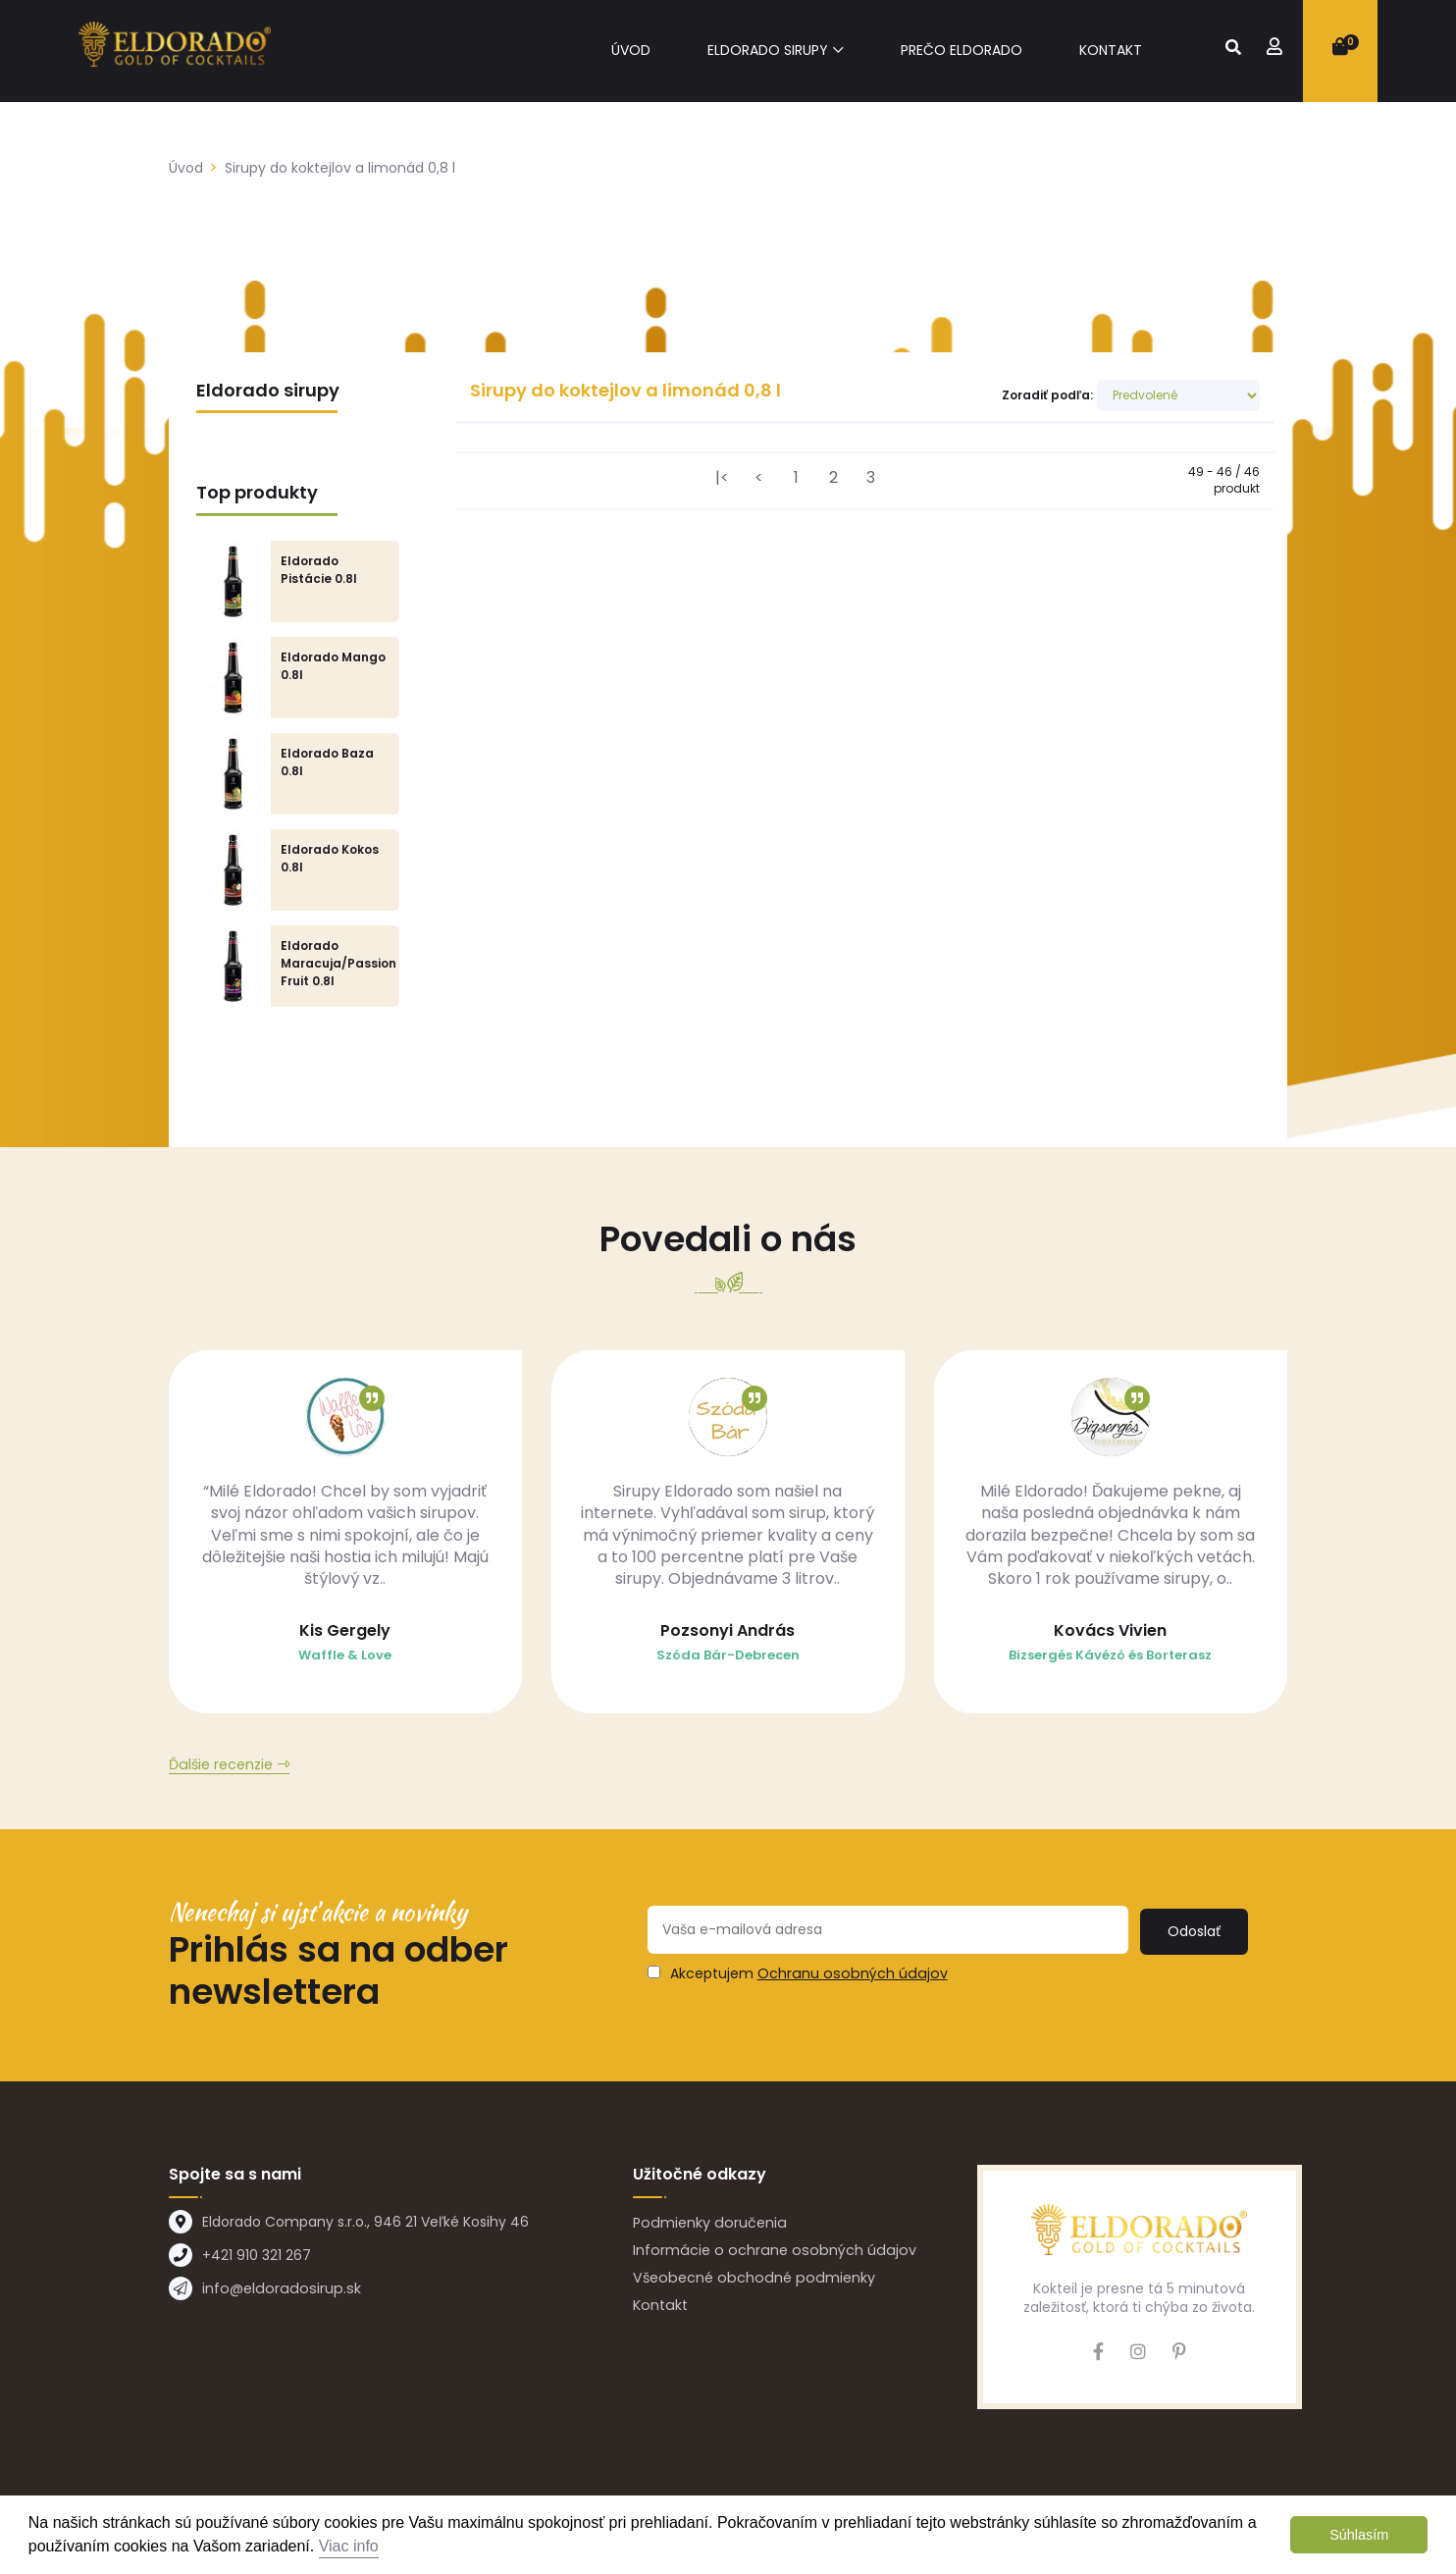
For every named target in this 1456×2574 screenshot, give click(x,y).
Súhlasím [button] (1358, 2535)
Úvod (630, 50)
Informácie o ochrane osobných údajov (769, 2254)
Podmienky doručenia (707, 2226)
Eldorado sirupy (767, 50)
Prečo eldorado (961, 50)
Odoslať (1196, 1934)
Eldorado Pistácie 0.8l (319, 569)
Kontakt (1110, 50)
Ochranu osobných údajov (848, 1977)
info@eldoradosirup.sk (277, 2292)
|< (722, 477)
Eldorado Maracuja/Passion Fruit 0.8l (338, 963)
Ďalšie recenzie (220, 1769)
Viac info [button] (349, 2546)
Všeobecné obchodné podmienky (749, 2281)
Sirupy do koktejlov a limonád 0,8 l (340, 168)
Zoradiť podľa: (1047, 395)
